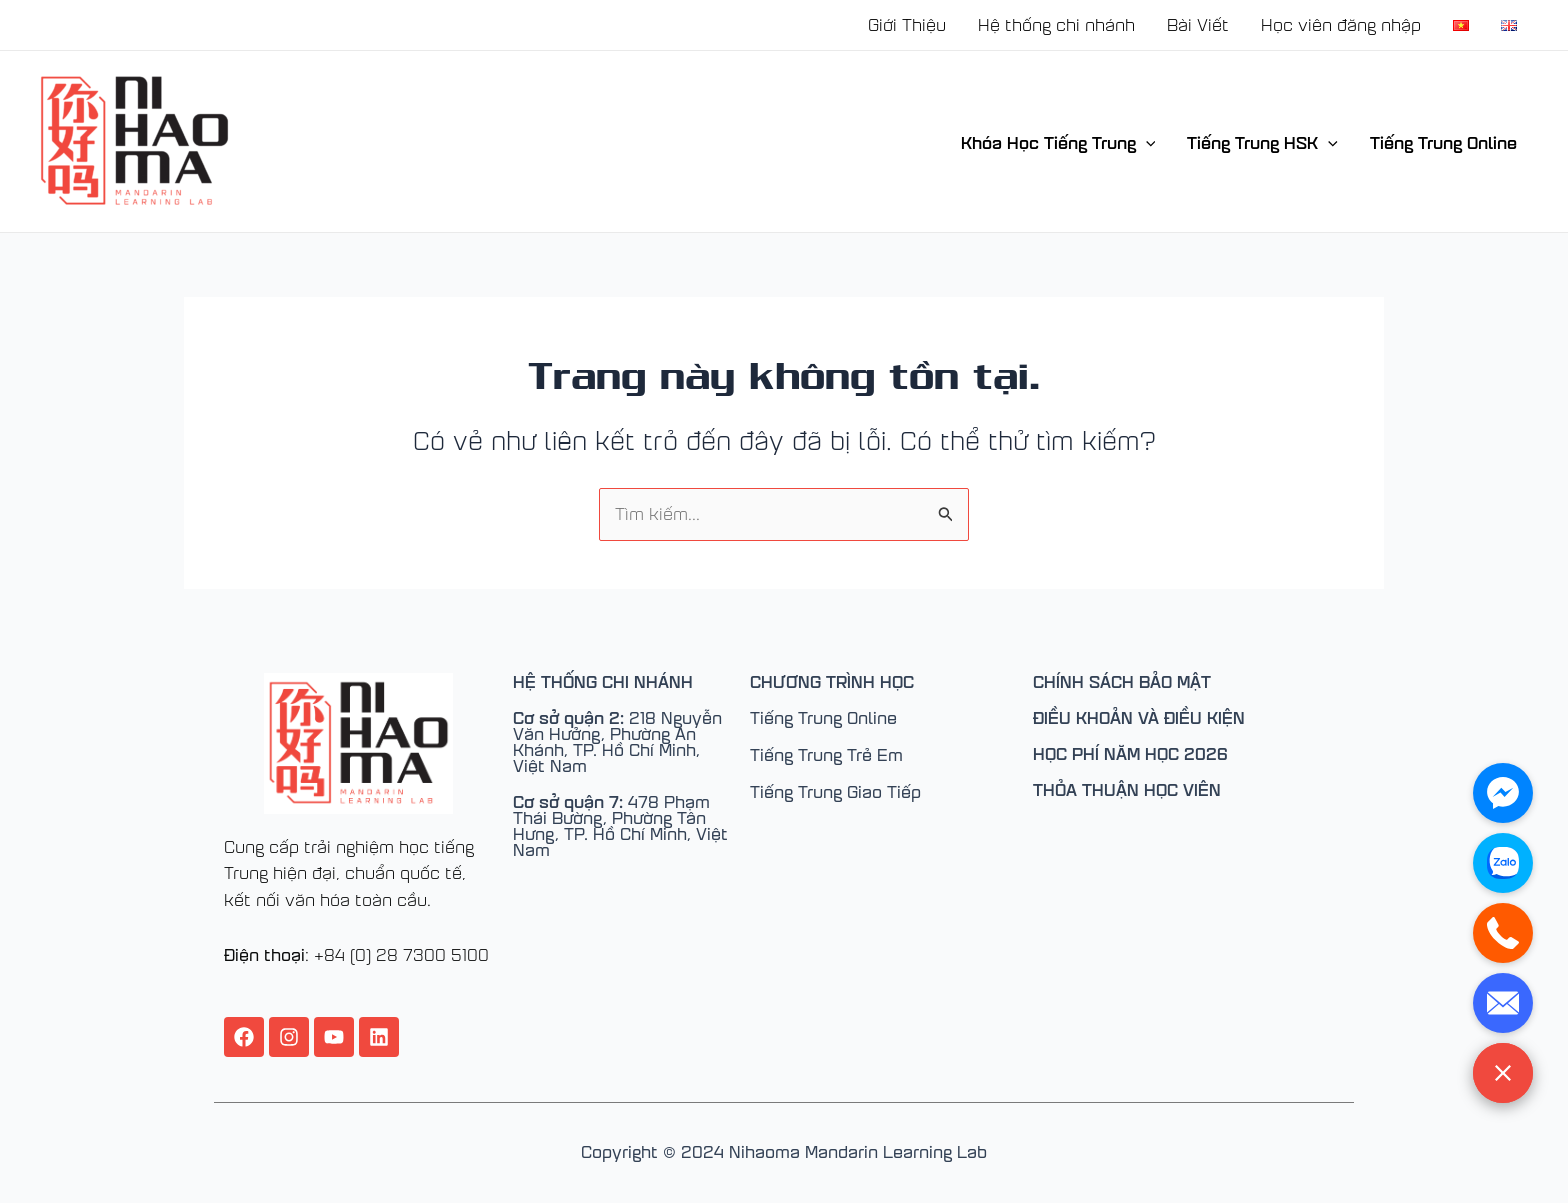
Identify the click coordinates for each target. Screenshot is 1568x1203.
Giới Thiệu (907, 24)
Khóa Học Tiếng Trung (1058, 142)
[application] (1146, 142)
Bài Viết (1198, 24)
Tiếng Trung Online (1443, 142)
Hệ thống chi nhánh (1056, 24)
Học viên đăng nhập (1341, 24)
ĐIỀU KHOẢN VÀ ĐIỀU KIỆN (1139, 717)
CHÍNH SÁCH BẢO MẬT (1122, 681)
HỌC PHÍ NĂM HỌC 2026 (1130, 753)
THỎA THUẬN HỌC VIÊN (1127, 789)
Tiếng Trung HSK (1262, 142)
